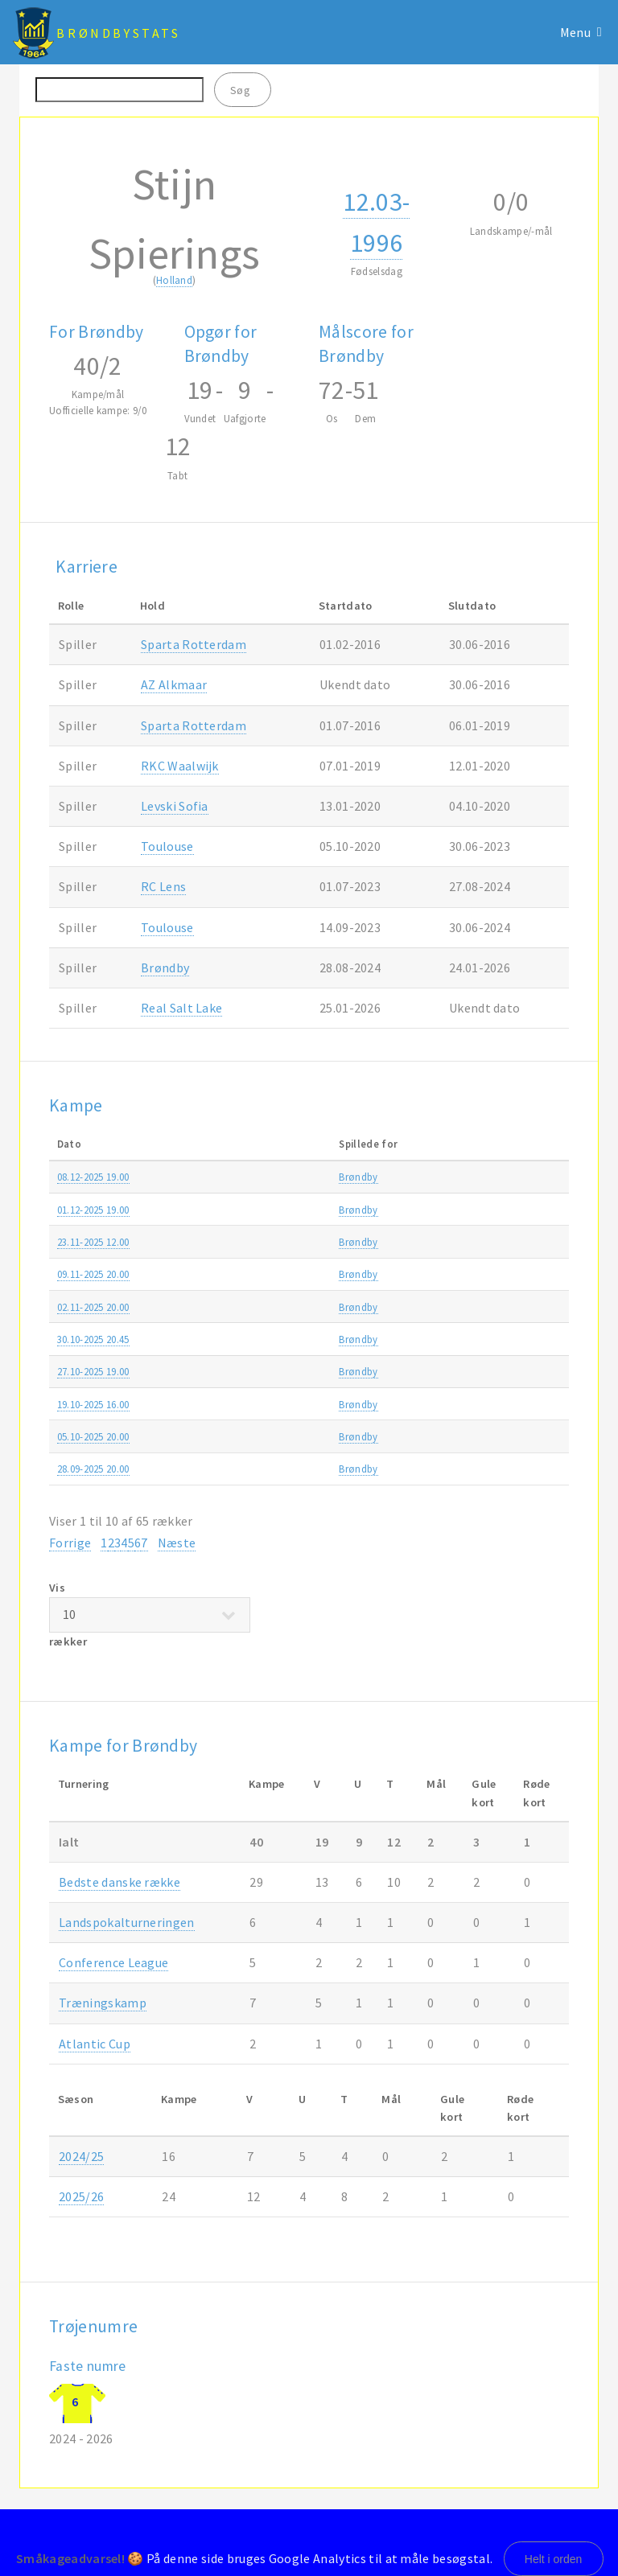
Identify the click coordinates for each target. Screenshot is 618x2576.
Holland (174, 279)
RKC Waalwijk (180, 766)
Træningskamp (102, 2003)
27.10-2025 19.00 (93, 1371)
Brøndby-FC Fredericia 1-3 (279, 1209)
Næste (177, 1543)
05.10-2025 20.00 (93, 1436)
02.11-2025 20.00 (93, 1306)
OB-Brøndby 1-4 (256, 1371)
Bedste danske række (451, 1176)
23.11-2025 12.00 (93, 1241)
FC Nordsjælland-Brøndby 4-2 (287, 1339)
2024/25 (81, 2156)
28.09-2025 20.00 (93, 1468)
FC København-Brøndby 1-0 (283, 1241)
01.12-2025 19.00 (93, 1209)
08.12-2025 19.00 (93, 1176)
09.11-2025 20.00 (93, 1273)
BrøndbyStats (118, 33)
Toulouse (167, 846)
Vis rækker (149, 1614)
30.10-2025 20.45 (93, 1339)
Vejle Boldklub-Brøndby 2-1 (282, 1176)
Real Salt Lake (181, 1008)
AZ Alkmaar (174, 684)
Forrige (70, 1543)
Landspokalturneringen (457, 1339)
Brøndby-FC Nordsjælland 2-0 (287, 1273)
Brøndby (165, 967)
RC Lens (163, 886)
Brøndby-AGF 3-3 (258, 1404)
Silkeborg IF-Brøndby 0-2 (276, 1306)
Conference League (113, 1962)
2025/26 (544, 1176)
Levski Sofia (174, 806)
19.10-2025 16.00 (93, 1404)
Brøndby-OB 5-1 (256, 1468)
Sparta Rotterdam (193, 644)
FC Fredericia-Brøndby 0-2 (279, 1436)
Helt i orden (554, 2559)
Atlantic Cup (94, 2044)
